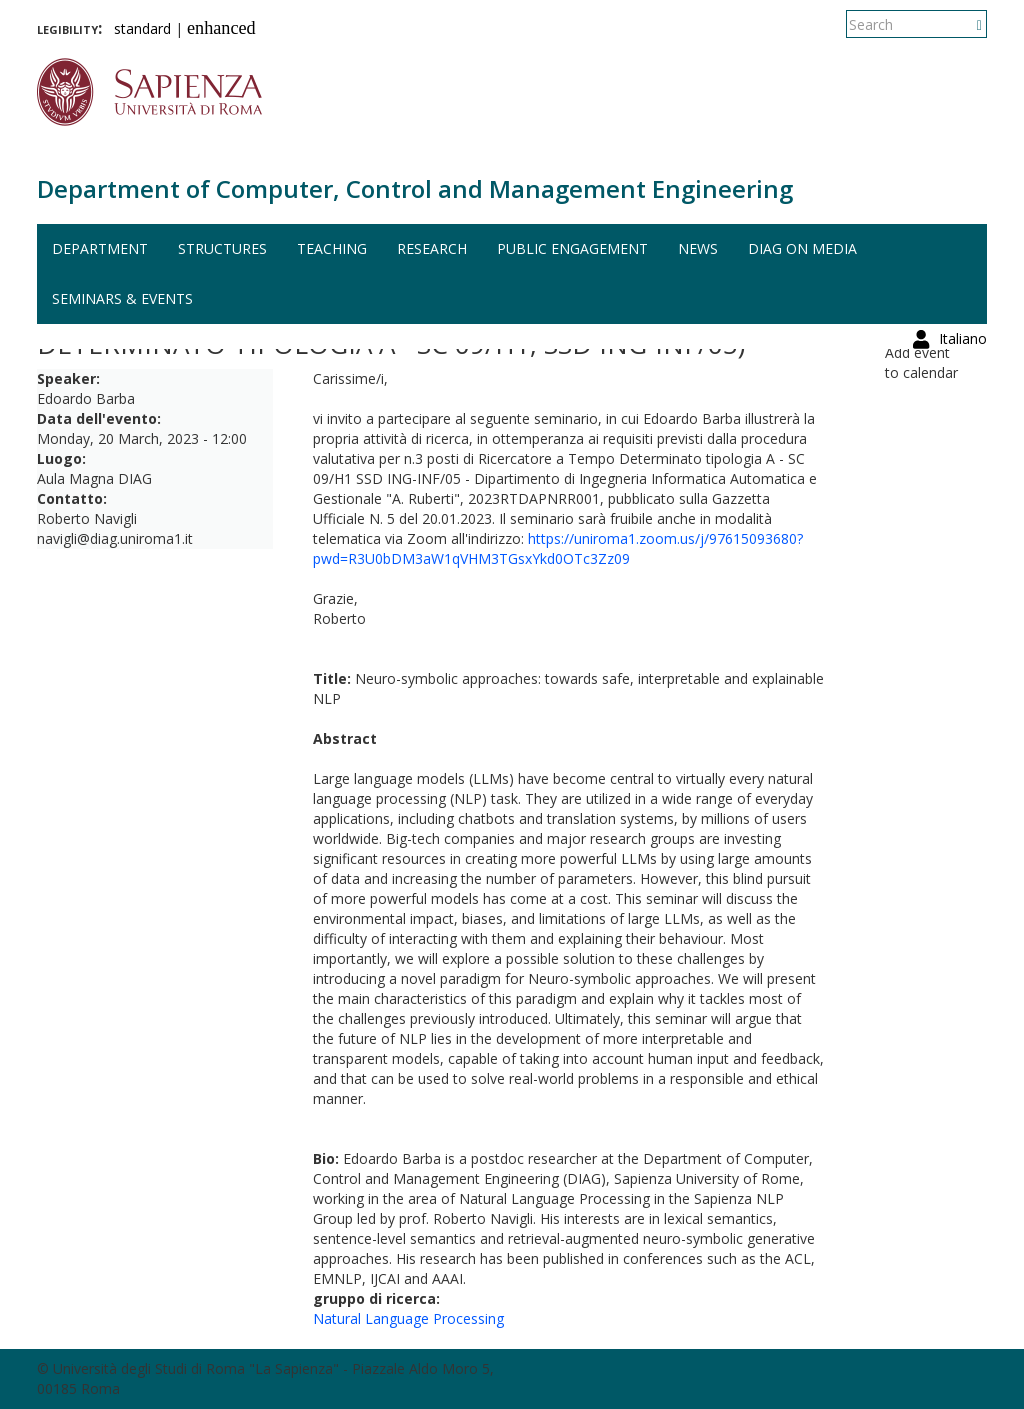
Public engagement (572, 248)
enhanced (221, 28)
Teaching (332, 248)
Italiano (963, 24)
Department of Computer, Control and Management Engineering (415, 188)
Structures (222, 248)
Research (432, 248)
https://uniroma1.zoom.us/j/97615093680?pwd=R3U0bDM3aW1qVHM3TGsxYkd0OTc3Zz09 (558, 548)
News (698, 248)
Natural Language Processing (408, 1318)
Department (100, 248)
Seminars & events (122, 298)
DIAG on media (802, 248)
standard (142, 28)
